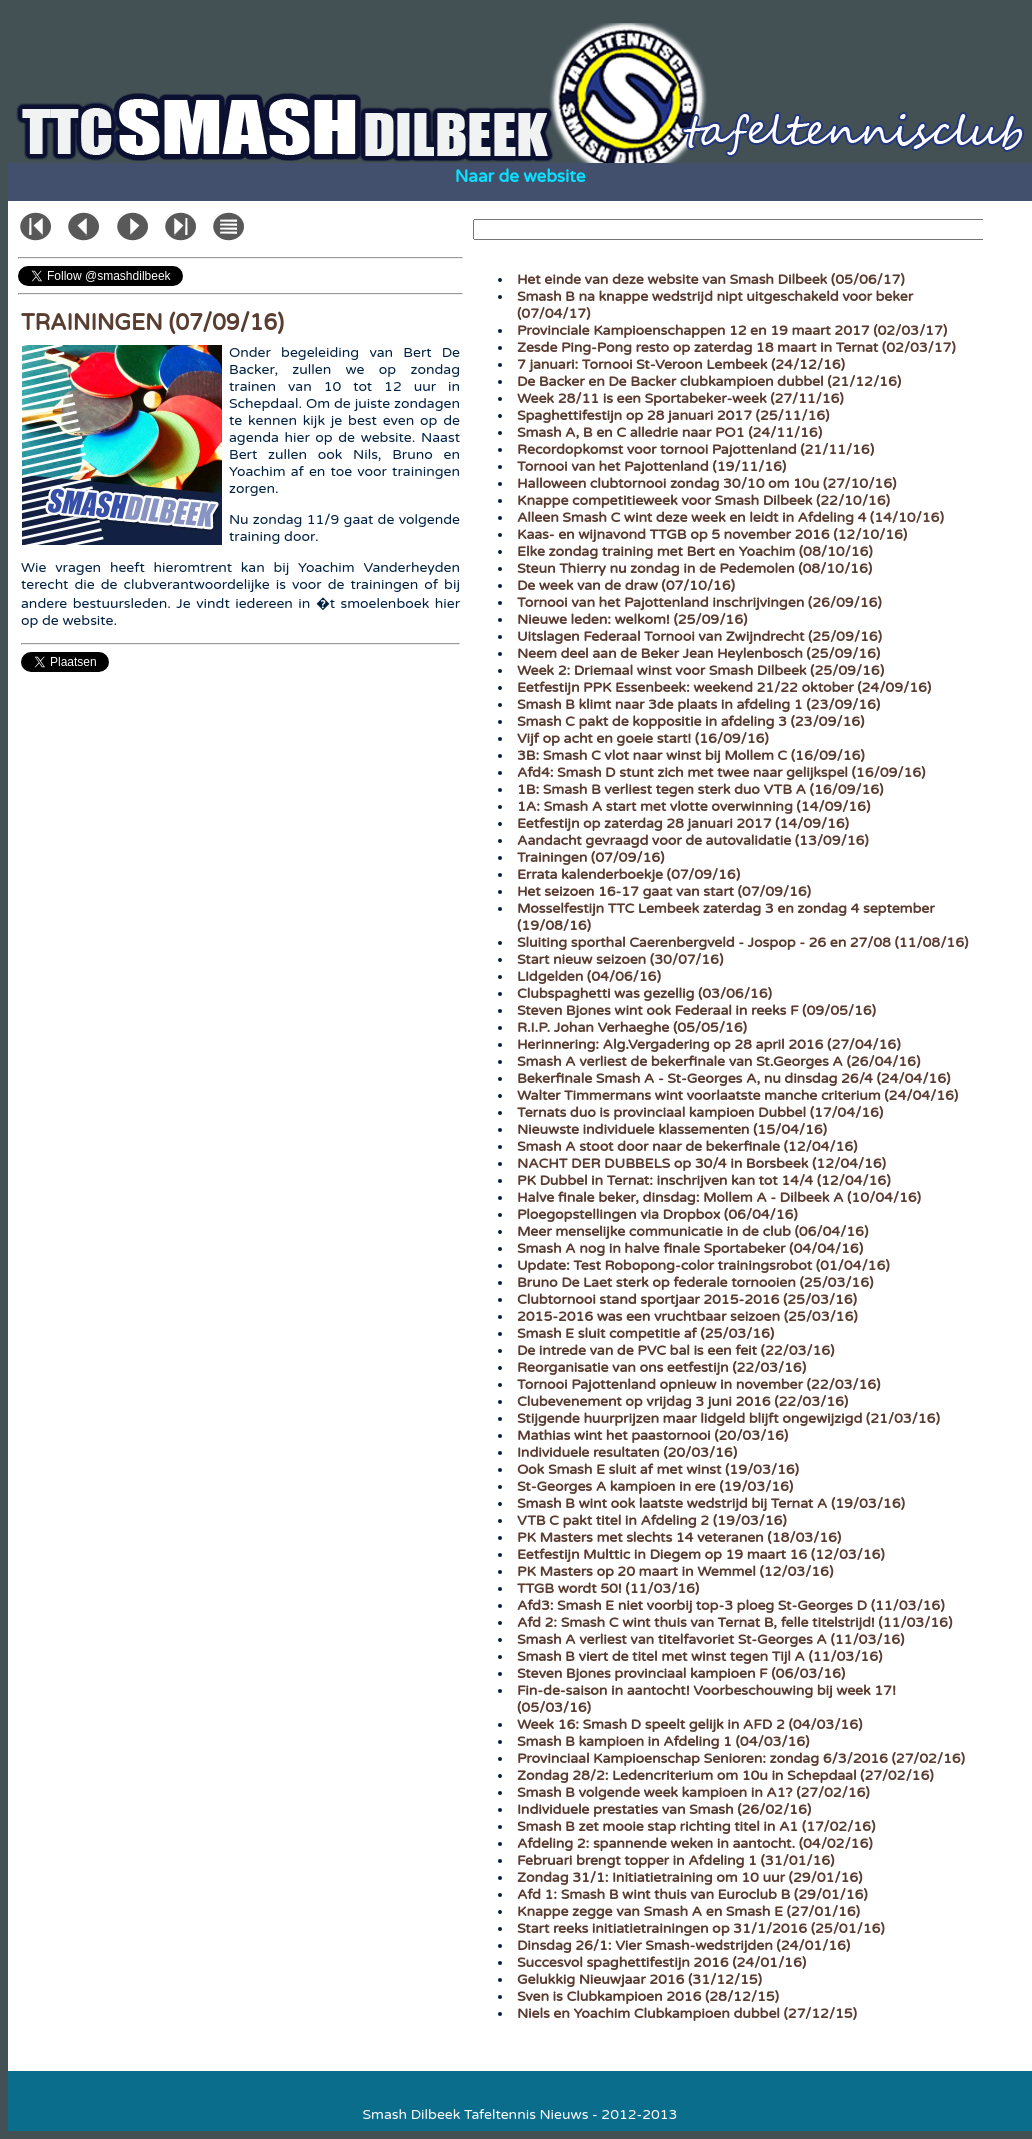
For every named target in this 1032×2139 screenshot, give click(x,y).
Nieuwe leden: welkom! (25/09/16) (632, 619)
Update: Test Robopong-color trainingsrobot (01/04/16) (703, 1265)
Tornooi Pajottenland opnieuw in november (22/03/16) (698, 1384)
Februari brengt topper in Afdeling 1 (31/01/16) (675, 1860)
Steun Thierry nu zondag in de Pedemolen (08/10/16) (694, 568)
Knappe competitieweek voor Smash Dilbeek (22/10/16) (703, 500)
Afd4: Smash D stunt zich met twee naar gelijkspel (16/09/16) (721, 772)
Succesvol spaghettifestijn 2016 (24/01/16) (661, 1962)
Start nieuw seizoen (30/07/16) (620, 959)
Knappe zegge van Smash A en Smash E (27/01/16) (688, 1911)
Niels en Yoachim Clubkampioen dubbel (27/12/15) (687, 2013)
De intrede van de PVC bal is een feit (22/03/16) (675, 1350)
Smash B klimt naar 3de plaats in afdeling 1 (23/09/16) (698, 704)
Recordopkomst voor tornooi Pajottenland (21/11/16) (695, 449)
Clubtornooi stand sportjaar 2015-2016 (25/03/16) (687, 1299)
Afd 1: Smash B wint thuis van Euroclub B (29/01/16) (692, 1894)
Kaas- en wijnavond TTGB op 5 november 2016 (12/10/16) (712, 534)
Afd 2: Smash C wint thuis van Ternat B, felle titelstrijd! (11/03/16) (734, 1622)
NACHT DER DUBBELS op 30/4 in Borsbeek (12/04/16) (701, 1163)
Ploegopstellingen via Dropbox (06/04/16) (657, 1214)
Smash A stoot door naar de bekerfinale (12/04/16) (687, 1146)
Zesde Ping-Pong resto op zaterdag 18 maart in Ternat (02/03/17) (736, 347)
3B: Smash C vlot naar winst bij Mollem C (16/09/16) (691, 755)
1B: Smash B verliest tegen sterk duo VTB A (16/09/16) (700, 789)
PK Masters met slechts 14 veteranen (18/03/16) (679, 1537)
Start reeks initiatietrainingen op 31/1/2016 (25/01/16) (701, 1928)
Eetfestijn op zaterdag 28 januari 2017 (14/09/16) (683, 823)
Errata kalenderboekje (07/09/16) (628, 874)
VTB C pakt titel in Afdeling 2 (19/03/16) (652, 1520)
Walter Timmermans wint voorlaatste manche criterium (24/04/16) (737, 1095)
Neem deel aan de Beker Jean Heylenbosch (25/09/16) (698, 653)
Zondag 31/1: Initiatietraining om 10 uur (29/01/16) (689, 1877)
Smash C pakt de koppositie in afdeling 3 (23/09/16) (690, 721)
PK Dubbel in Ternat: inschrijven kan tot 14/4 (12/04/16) (704, 1180)
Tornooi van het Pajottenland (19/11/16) (651, 466)
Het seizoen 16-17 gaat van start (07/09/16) (664, 891)
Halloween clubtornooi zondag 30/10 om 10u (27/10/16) (706, 483)
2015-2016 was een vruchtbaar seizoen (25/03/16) (687, 1316)
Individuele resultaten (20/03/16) (627, 1452)
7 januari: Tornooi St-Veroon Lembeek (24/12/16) (681, 364)
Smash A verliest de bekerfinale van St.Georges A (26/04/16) (718, 1061)
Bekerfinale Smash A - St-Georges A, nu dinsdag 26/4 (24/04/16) (733, 1078)
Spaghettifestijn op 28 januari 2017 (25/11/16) (673, 415)
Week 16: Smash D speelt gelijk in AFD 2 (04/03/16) (689, 1724)
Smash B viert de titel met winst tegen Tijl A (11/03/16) (699, 1656)
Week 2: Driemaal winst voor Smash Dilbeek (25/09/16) (700, 670)
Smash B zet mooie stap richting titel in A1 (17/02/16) (696, 1826)
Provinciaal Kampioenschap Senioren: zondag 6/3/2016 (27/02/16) (741, 1758)
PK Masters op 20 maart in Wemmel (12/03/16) (675, 1571)
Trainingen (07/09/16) (590, 857)
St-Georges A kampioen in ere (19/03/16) (655, 1486)
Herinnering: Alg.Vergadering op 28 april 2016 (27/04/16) (709, 1044)
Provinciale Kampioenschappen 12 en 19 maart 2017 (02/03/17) (732, 330)
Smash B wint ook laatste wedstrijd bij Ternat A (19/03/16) (711, 1503)
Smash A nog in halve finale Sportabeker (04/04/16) (690, 1248)
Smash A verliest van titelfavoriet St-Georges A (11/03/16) (710, 1639)
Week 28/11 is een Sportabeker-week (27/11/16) (680, 398)
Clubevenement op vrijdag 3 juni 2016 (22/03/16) (682, 1401)
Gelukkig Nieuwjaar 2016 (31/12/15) (639, 1979)
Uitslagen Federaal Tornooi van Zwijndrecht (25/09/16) (699, 636)
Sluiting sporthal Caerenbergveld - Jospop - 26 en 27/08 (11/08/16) (742, 942)
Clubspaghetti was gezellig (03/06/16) (644, 993)
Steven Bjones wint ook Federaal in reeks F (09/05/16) (696, 1010)
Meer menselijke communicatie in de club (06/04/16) (692, 1231)
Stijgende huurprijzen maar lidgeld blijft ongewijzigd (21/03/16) (728, 1418)
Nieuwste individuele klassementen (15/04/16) (672, 1129)
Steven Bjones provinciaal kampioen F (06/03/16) (681, 1673)
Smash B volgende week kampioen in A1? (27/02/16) (693, 1792)
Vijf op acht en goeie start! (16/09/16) (643, 738)
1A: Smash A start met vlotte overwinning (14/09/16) (693, 806)
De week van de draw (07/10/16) (626, 585)
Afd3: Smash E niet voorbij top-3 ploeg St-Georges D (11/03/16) (731, 1605)
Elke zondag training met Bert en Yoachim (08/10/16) (695, 551)
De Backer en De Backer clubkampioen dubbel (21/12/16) (709, 381)
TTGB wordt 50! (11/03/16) (608, 1588)
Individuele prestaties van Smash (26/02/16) (664, 1809)
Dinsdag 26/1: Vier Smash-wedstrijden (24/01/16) (683, 1945)
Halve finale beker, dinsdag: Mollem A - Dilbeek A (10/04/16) (719, 1197)
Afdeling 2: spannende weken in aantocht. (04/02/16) (695, 1843)
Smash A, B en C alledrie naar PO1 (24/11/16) (669, 432)
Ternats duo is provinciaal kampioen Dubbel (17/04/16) (700, 1112)
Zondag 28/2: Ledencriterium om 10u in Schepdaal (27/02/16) (725, 1775)
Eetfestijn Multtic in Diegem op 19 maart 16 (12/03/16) (701, 1554)
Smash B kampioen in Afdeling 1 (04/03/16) (663, 1741)
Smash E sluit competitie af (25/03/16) (645, 1333)
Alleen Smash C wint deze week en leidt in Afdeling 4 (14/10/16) (730, 517)
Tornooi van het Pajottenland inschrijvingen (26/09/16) (699, 602)
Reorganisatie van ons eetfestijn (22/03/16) (661, 1367)
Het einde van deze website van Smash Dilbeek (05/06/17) (711, 279)
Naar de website (520, 176)
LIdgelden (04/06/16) (589, 976)
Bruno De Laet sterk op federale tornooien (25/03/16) (695, 1282)
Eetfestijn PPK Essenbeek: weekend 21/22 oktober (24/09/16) (724, 687)
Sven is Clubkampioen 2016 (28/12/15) (648, 1996)
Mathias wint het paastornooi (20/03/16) (652, 1435)
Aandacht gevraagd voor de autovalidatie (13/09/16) (693, 840)
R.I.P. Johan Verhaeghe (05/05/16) (632, 1027)
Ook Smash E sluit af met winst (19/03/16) (658, 1469)
